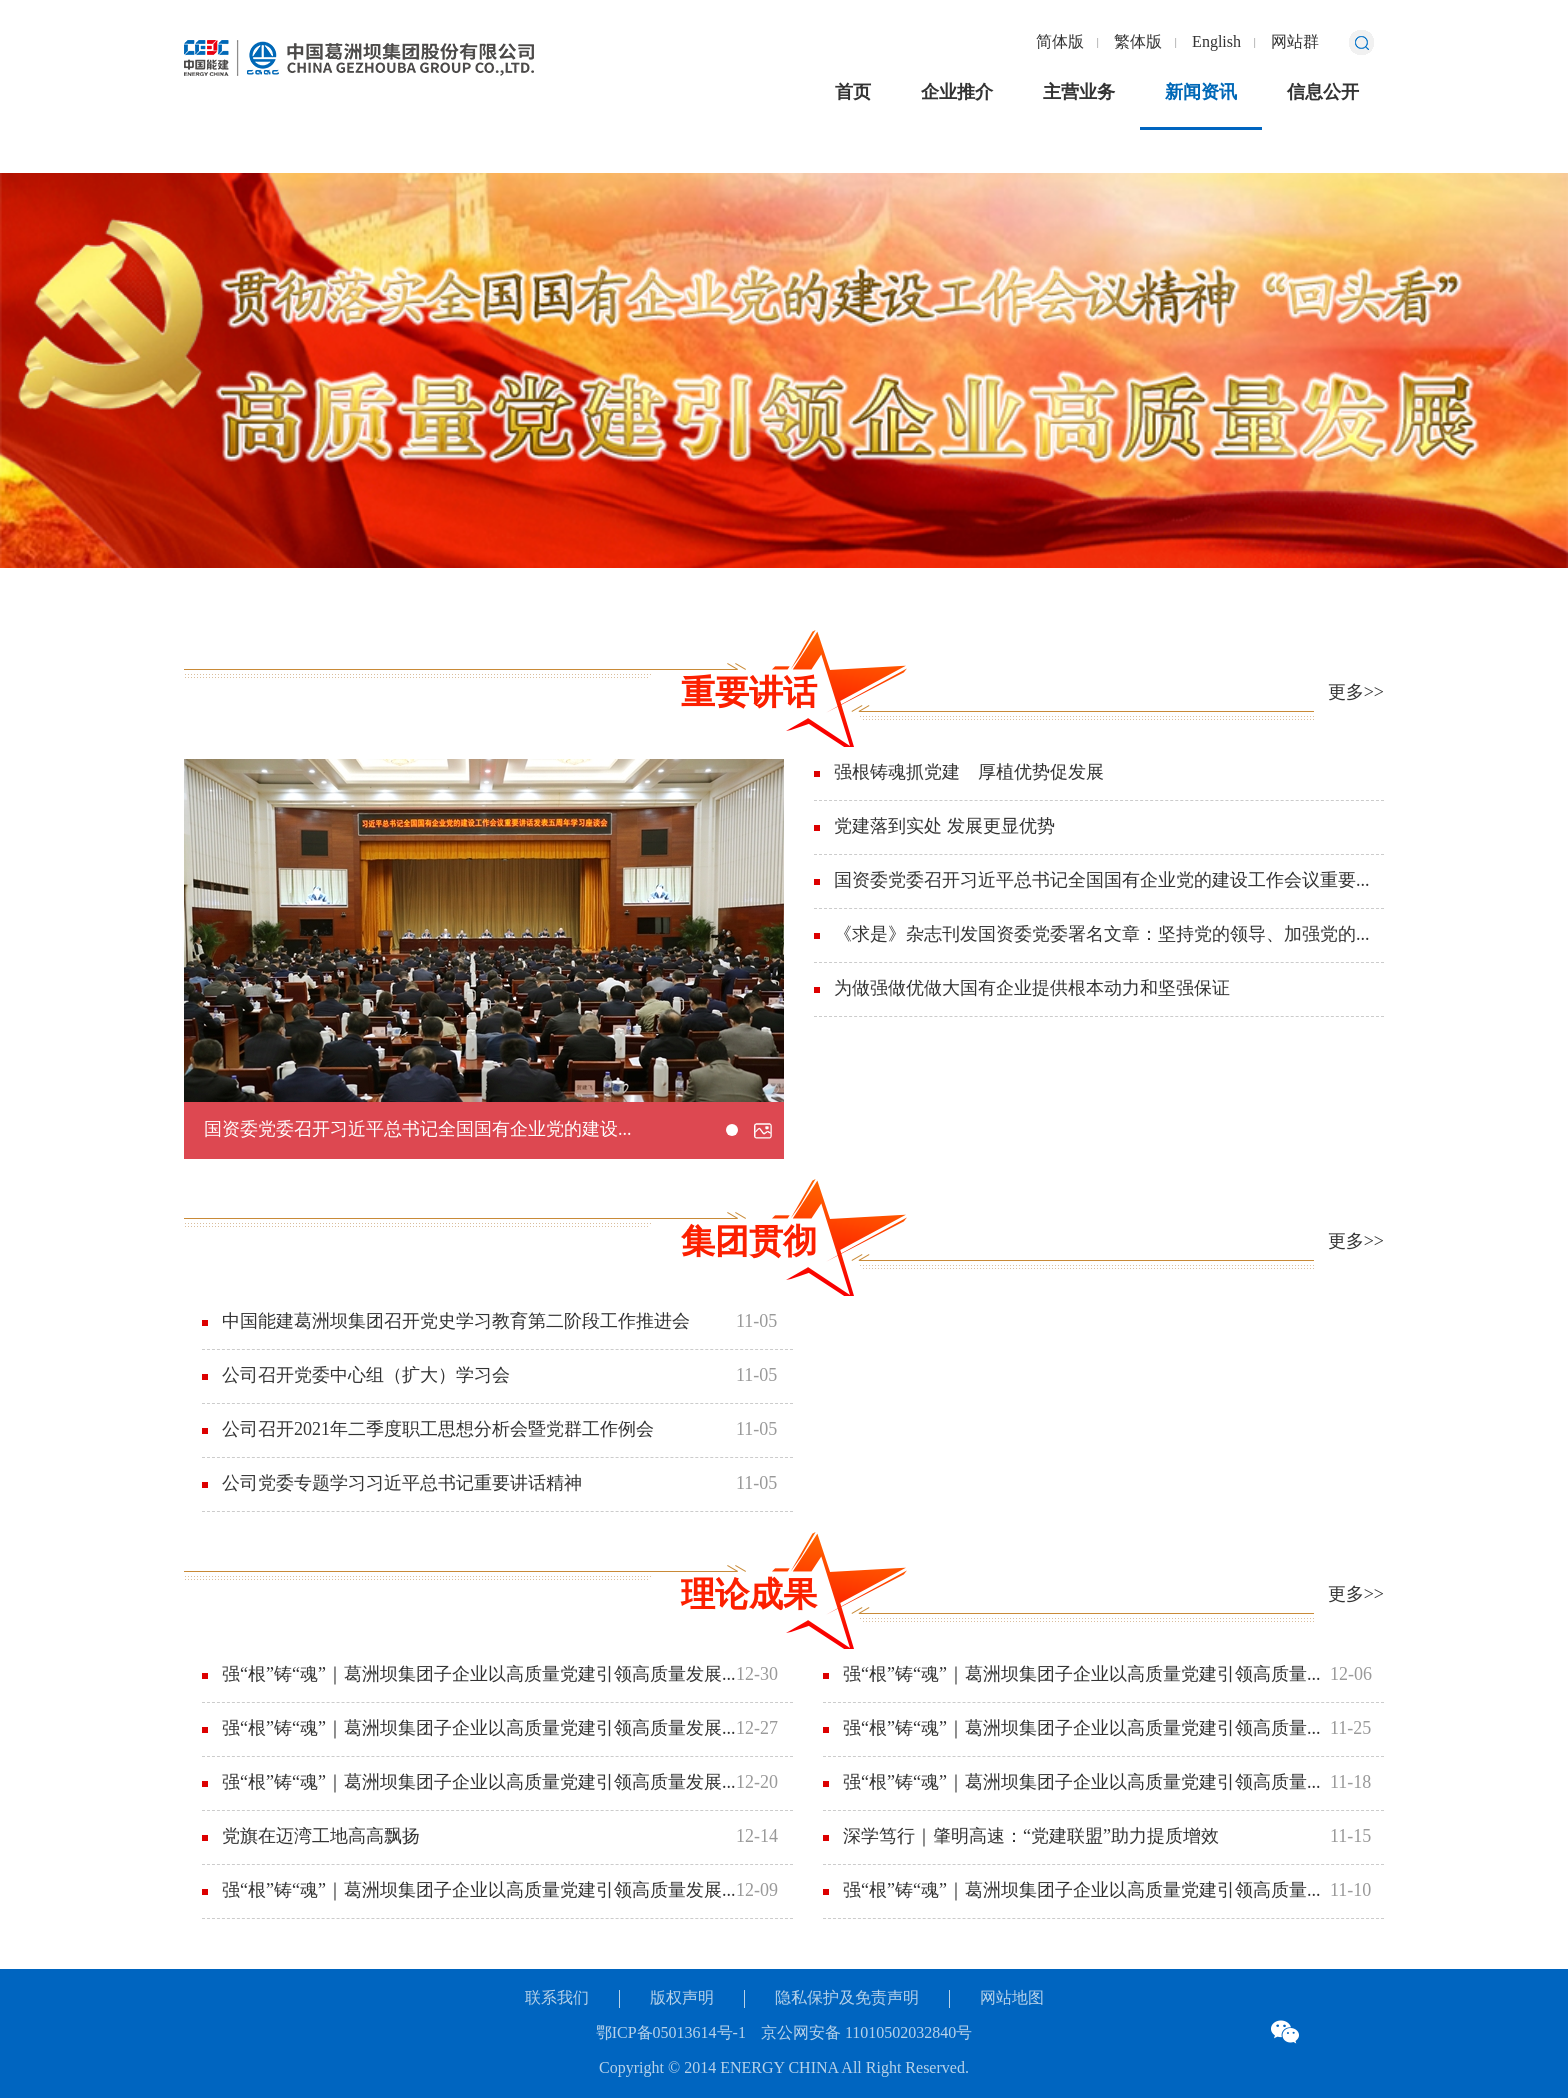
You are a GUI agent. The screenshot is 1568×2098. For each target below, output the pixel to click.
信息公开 (1323, 93)
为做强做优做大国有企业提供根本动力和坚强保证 (1032, 989)
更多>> (1356, 693)
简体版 (1060, 42)
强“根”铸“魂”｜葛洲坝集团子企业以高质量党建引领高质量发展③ (1086, 1729)
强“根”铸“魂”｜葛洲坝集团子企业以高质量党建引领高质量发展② (1086, 1783)
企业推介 (957, 93)
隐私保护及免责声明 (847, 1998)
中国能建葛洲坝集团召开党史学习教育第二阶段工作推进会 (456, 1322)
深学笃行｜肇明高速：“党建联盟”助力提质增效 (1031, 1837)
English (1216, 42)
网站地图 (1012, 1998)
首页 (853, 93)
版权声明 (682, 1998)
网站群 (1295, 42)
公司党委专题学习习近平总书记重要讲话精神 (402, 1484)
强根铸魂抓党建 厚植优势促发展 (969, 773)
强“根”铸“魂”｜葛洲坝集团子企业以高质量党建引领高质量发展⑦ (479, 1729)
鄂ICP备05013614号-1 (671, 2033)
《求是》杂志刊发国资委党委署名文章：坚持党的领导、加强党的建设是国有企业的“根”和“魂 (1109, 935)
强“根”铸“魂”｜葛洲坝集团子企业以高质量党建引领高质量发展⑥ (479, 1783)
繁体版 (1138, 42)
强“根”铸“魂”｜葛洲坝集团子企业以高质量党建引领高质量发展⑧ (479, 1675)
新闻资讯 (1201, 93)
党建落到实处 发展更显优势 (944, 827)
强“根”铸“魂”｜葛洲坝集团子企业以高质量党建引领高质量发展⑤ (479, 1891)
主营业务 (1079, 93)
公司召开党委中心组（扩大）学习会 (366, 1376)
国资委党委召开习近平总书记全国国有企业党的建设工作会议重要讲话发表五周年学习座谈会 (573, 1130)
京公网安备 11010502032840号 (866, 2033)
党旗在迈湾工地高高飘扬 (321, 1837)
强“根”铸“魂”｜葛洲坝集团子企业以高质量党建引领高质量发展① (1086, 1891)
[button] (732, 1130)
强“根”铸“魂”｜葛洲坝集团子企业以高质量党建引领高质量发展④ (1086, 1675)
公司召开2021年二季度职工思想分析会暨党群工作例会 (438, 1430)
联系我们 (557, 1998)
